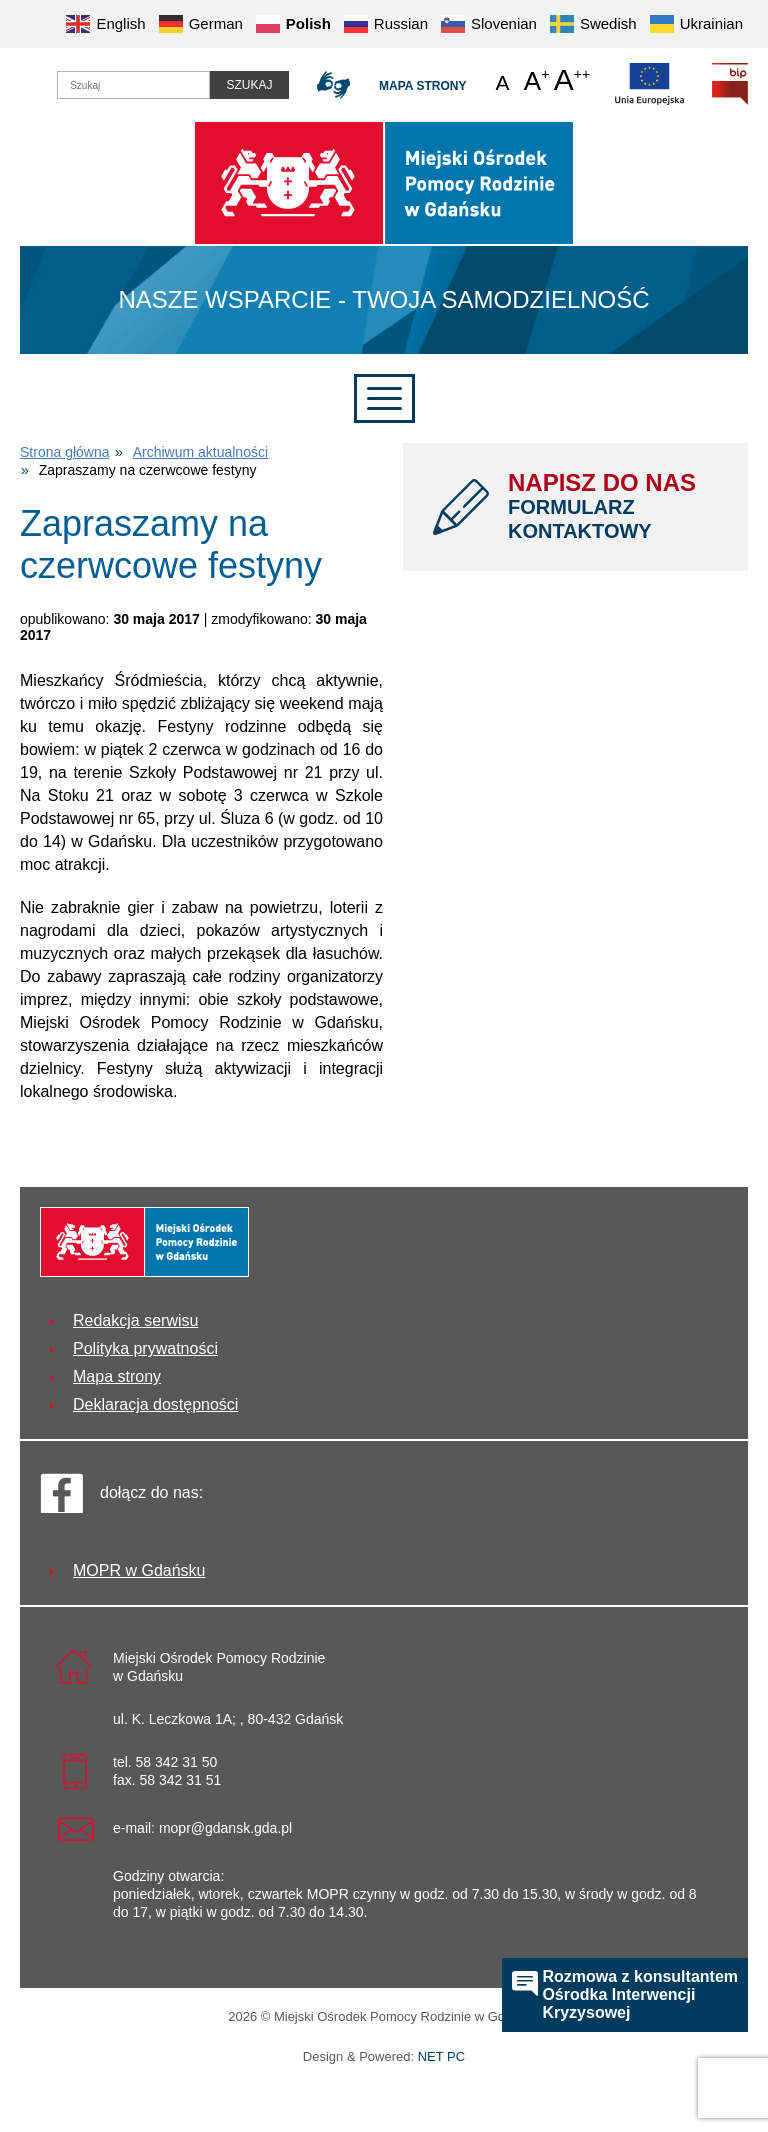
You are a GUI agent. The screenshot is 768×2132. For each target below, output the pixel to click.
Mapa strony (422, 86)
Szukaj (249, 85)
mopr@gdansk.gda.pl (225, 1828)
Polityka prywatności (145, 1348)
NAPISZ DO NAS (613, 506)
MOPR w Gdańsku (139, 1570)
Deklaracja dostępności (155, 1404)
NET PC (441, 2058)
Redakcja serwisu (135, 1320)
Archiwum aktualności (200, 452)
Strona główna (65, 452)
